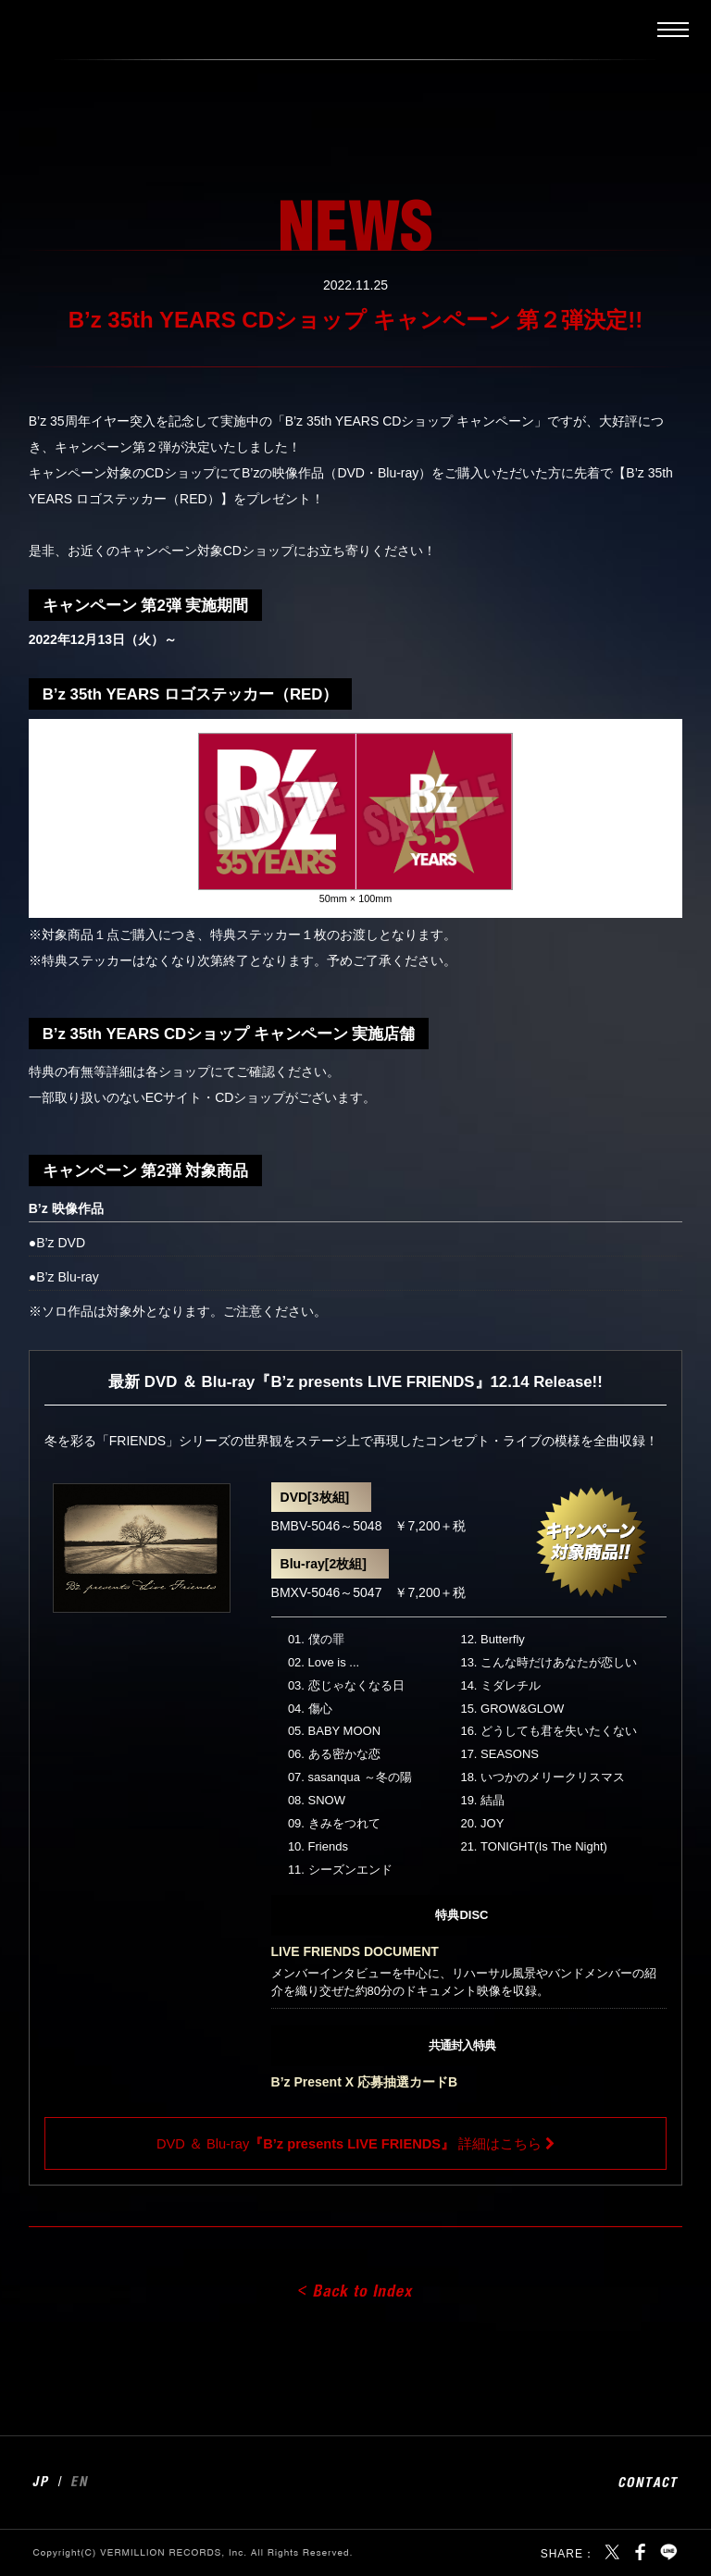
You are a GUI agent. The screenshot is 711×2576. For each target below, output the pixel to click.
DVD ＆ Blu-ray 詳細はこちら (349, 2143)
